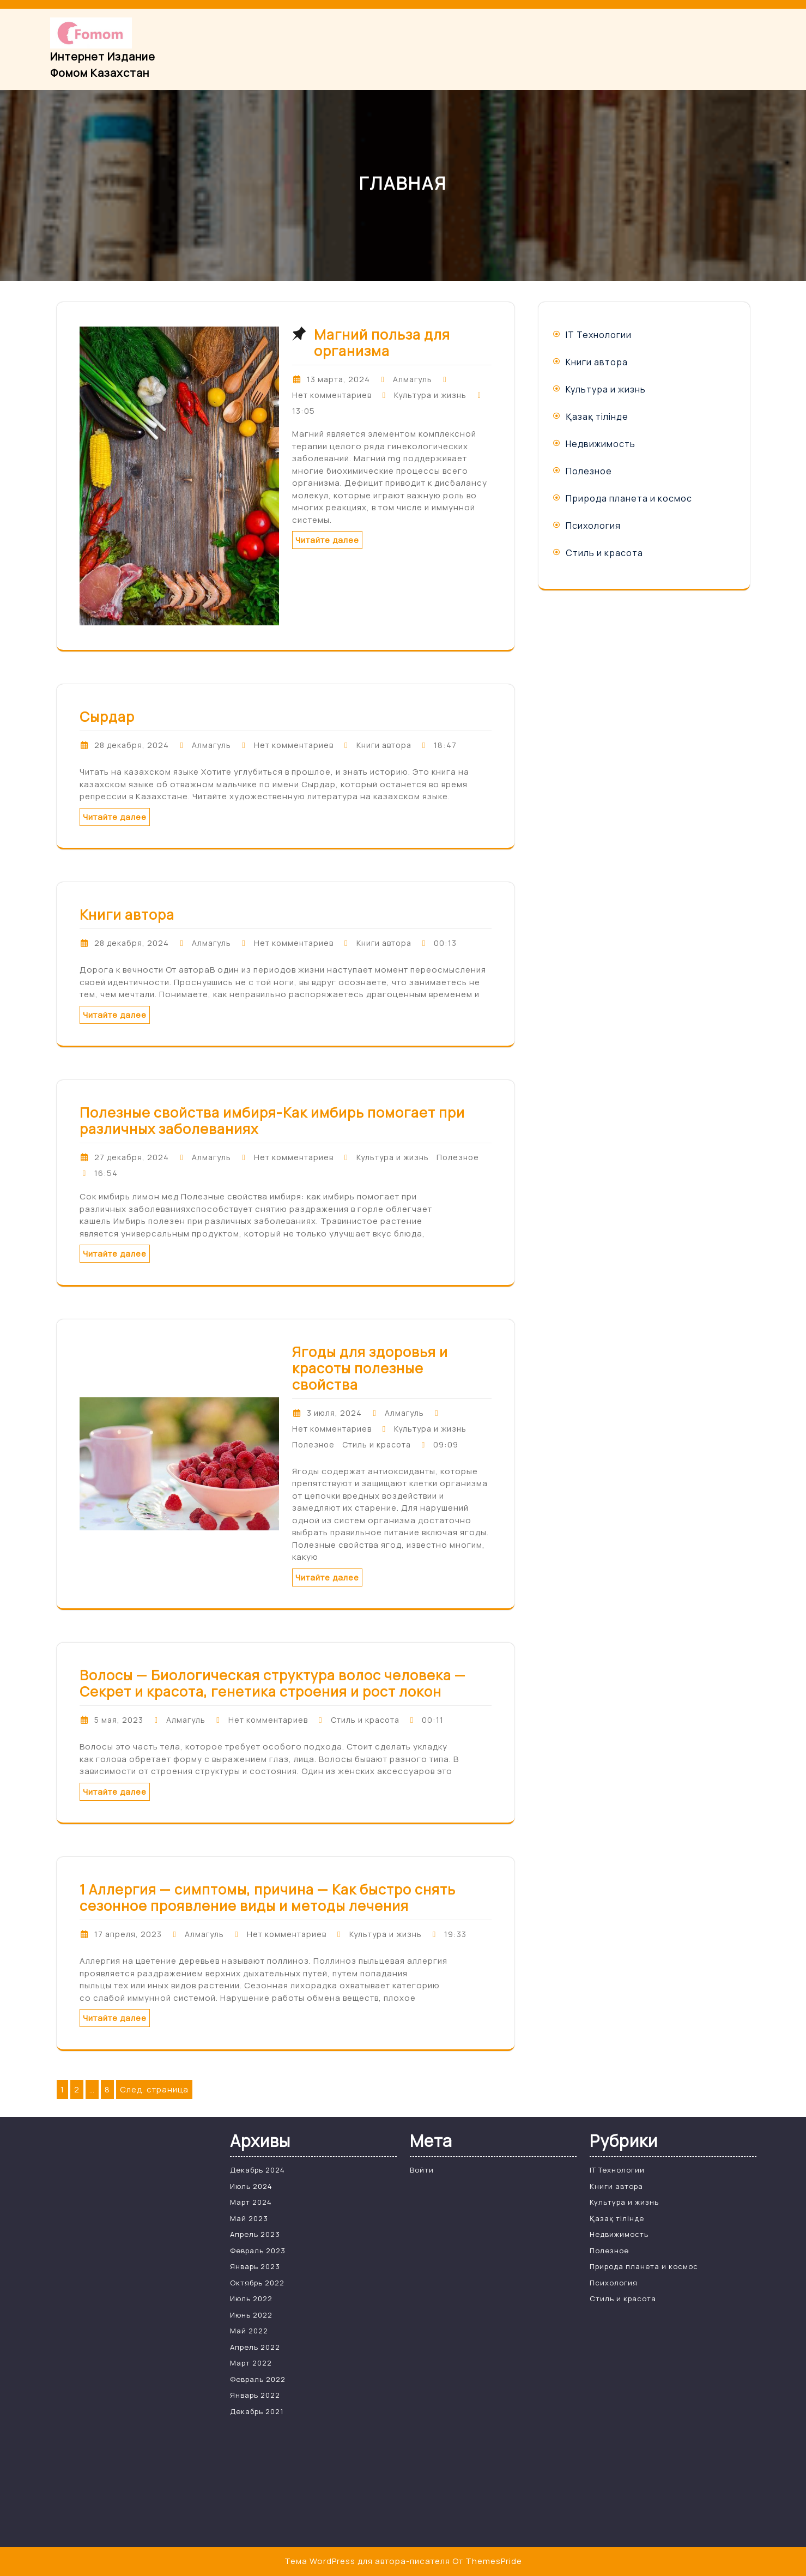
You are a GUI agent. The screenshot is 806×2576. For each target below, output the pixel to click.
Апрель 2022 (255, 2347)
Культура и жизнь (430, 395)
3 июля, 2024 (334, 1413)
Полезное (458, 1157)
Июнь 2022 (251, 2315)
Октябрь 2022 (257, 2283)
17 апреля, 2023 (128, 1934)
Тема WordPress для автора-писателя (367, 2561)
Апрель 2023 (255, 2234)
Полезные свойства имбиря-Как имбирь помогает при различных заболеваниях (272, 1120)
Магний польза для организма (382, 342)
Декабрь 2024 (257, 2170)
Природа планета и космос (629, 498)
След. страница (154, 2089)
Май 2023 (249, 2218)
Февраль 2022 (258, 2379)
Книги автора (383, 745)
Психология (593, 526)
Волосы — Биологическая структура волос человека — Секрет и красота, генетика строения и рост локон (273, 1683)
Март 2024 (251, 2202)
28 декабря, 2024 (131, 745)
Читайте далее (327, 540)
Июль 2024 (251, 2186)
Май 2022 (249, 2331)
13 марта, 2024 (338, 379)
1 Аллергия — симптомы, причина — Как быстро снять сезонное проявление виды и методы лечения (268, 1897)
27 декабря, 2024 (131, 1157)
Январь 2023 (255, 2266)
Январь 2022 (255, 2395)
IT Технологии (599, 335)
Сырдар (107, 716)
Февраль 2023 (258, 2250)
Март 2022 (251, 2363)
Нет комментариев (332, 395)
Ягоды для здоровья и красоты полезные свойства (370, 1368)
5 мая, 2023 (118, 1720)
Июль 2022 (251, 2298)
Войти (422, 2170)
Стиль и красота (376, 1444)
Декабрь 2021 (256, 2411)
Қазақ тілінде (597, 417)
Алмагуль (412, 379)
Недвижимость (600, 444)
